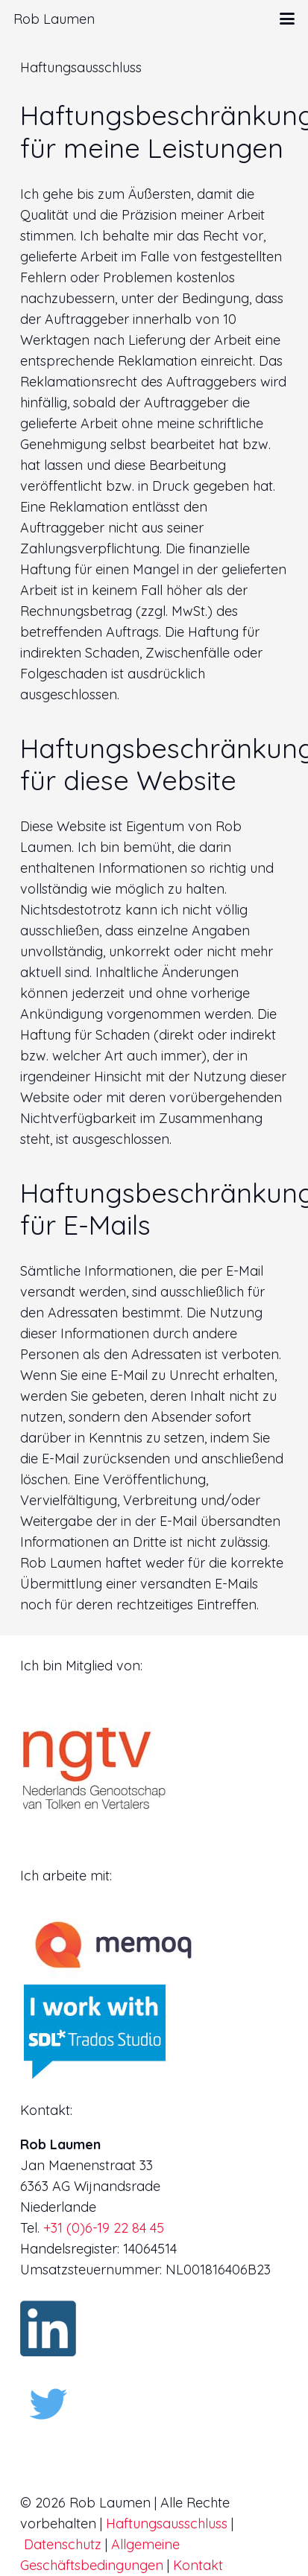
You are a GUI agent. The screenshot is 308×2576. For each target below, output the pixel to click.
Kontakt (198, 2565)
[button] (287, 18)
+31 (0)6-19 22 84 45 (103, 2227)
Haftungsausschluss (166, 2523)
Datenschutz (62, 2544)
